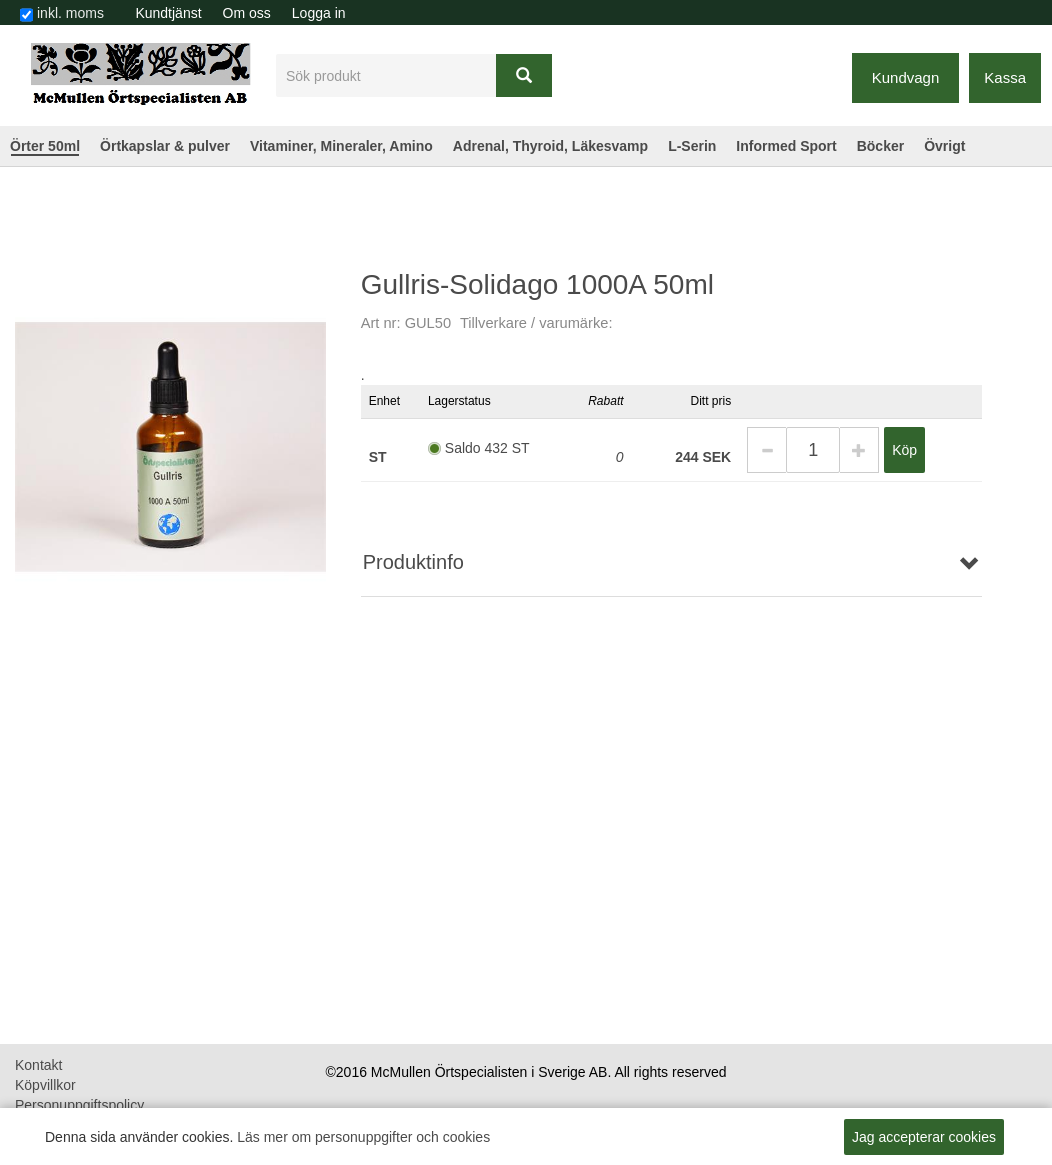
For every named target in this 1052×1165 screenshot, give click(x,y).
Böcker (880, 146)
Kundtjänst (168, 13)
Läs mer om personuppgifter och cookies (363, 1137)
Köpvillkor (45, 1085)
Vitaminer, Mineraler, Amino (341, 146)
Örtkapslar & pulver (165, 146)
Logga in (319, 13)
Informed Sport (786, 146)
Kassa (1005, 77)
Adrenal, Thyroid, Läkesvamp (550, 146)
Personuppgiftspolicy (79, 1105)
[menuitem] (168, 13)
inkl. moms (70, 13)
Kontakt (38, 1065)
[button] (766, 450)
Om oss (247, 13)
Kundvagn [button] (906, 77)
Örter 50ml (45, 146)
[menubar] (240, 13)
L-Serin (692, 146)
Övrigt (944, 146)
